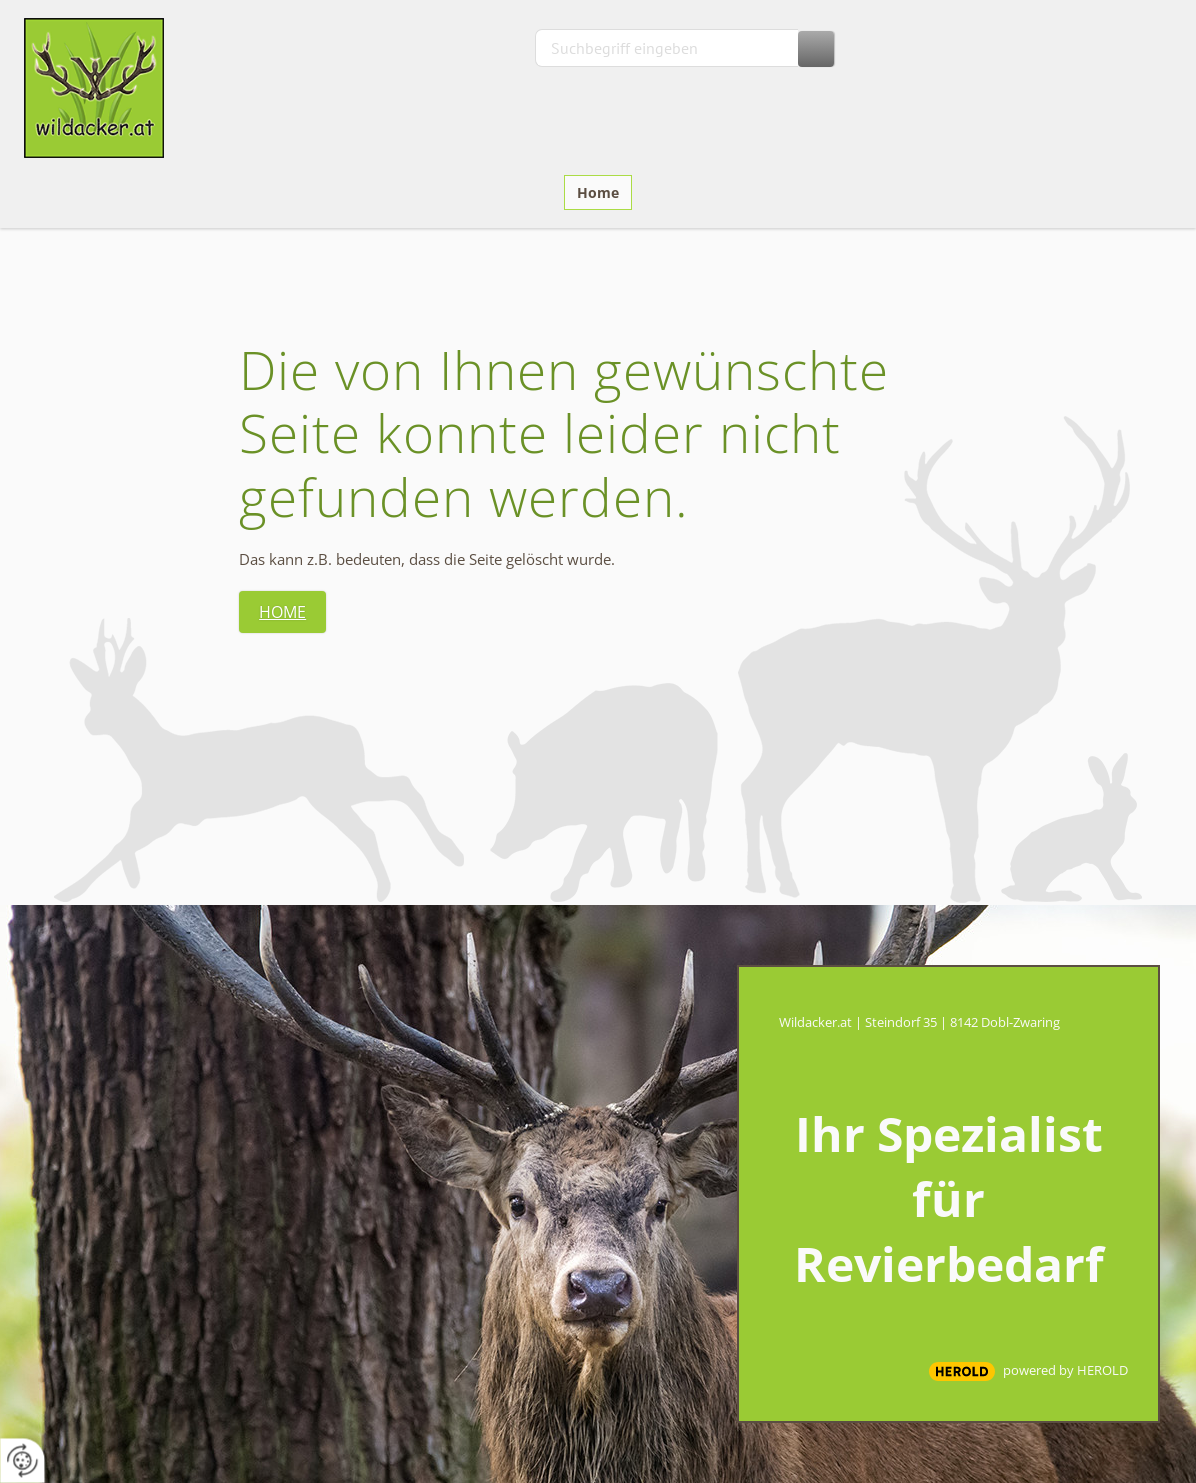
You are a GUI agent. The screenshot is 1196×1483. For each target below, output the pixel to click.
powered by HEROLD (1065, 1370)
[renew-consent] (22, 1460)
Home (598, 192)
